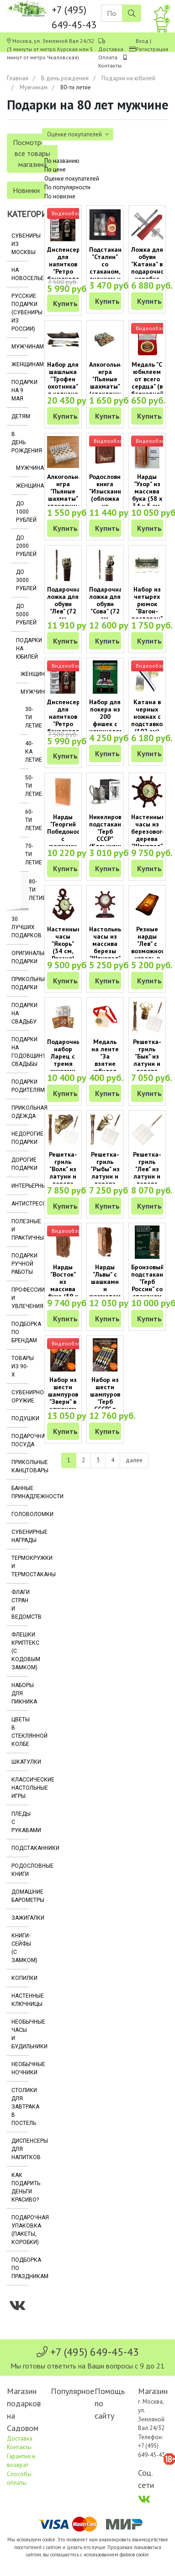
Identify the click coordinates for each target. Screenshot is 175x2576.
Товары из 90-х (19, 1366)
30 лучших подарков (19, 927)
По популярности (67, 187)
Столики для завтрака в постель (19, 2106)
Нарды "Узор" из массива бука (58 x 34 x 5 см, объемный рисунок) (147, 499)
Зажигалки (19, 1918)
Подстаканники (19, 1848)
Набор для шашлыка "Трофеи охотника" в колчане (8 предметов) (65, 386)
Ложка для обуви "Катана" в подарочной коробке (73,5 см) (149, 267)
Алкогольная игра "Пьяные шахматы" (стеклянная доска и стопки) (108, 386)
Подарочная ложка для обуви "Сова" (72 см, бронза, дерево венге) (107, 614)
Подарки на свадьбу (19, 1013)
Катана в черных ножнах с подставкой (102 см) (148, 716)
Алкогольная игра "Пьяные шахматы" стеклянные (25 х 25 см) (66, 499)
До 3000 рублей (22, 580)
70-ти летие (26, 854)
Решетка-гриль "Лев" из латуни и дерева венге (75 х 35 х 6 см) (147, 1180)
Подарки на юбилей (128, 78)
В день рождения (65, 78)
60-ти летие (26, 820)
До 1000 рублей (22, 511)
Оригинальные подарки (19, 957)
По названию (62, 161)
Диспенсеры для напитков (19, 2149)
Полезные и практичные (19, 1229)
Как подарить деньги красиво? (19, 2187)
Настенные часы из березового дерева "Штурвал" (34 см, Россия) (148, 839)
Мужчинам (34, 87)
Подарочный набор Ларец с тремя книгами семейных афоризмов (66, 1064)
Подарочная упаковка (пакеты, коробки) (19, 2229)
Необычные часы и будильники (19, 2034)
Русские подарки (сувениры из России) (19, 312)
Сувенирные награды (19, 1536)
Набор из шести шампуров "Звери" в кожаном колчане (63, 1398)
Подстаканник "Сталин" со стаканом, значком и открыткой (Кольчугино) (110, 271)
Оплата (107, 57)
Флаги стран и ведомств (19, 1604)
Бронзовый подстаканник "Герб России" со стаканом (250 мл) (152, 1285)
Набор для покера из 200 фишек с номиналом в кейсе (106, 720)
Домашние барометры (19, 1896)
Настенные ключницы (19, 2000)
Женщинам (19, 364)
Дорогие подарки (19, 1164)
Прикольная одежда (19, 1112)
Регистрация (152, 49)
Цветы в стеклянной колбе (19, 1731)
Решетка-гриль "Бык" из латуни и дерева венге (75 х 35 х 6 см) (147, 1067)
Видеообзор (68, 213)
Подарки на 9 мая (19, 390)
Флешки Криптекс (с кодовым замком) (19, 1651)
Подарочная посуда (19, 1440)
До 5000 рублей (22, 614)
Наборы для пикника (19, 1693)
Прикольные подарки (19, 983)
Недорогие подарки (19, 1138)
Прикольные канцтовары (19, 1466)
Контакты (110, 65)
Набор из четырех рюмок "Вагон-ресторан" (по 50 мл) (147, 607)
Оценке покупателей (71, 178)
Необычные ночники (19, 2068)
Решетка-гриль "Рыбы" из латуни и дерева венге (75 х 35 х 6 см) (105, 1180)
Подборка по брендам (19, 1332)
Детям (19, 416)
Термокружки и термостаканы (19, 1566)
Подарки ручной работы (19, 1263)
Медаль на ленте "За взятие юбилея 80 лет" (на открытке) (105, 1067)
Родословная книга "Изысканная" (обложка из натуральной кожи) (110, 499)
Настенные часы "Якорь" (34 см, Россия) (64, 943)
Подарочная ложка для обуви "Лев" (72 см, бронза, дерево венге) (65, 614)
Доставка (110, 49)
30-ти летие (26, 717)
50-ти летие (26, 785)
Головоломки (19, 1514)
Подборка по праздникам (19, 2268)
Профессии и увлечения (19, 1298)
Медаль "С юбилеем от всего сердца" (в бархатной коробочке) (148, 382)
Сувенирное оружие (19, 1396)
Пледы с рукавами (19, 1822)
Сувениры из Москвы (19, 244)
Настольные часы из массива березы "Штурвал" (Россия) (107, 947)
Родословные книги (19, 1870)
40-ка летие (26, 751)
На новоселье (19, 274)
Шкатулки (19, 1762)
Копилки (19, 1978)
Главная (17, 78)
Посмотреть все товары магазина (32, 153)
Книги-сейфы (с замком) (19, 1947)
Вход (142, 40)
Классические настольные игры (19, 1787)
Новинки (26, 190)
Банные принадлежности (19, 1492)
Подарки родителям (19, 1086)
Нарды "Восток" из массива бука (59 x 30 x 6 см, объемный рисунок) (63, 1292)
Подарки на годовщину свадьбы (19, 1051)
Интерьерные (19, 1186)
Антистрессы (19, 1203)
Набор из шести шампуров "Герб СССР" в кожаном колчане (105, 1402)
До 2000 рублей (22, 546)
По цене (55, 169)
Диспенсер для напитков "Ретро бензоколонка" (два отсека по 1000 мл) (69, 727)
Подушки (19, 1418)
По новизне (59, 196)
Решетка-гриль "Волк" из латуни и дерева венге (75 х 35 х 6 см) (63, 1180)
